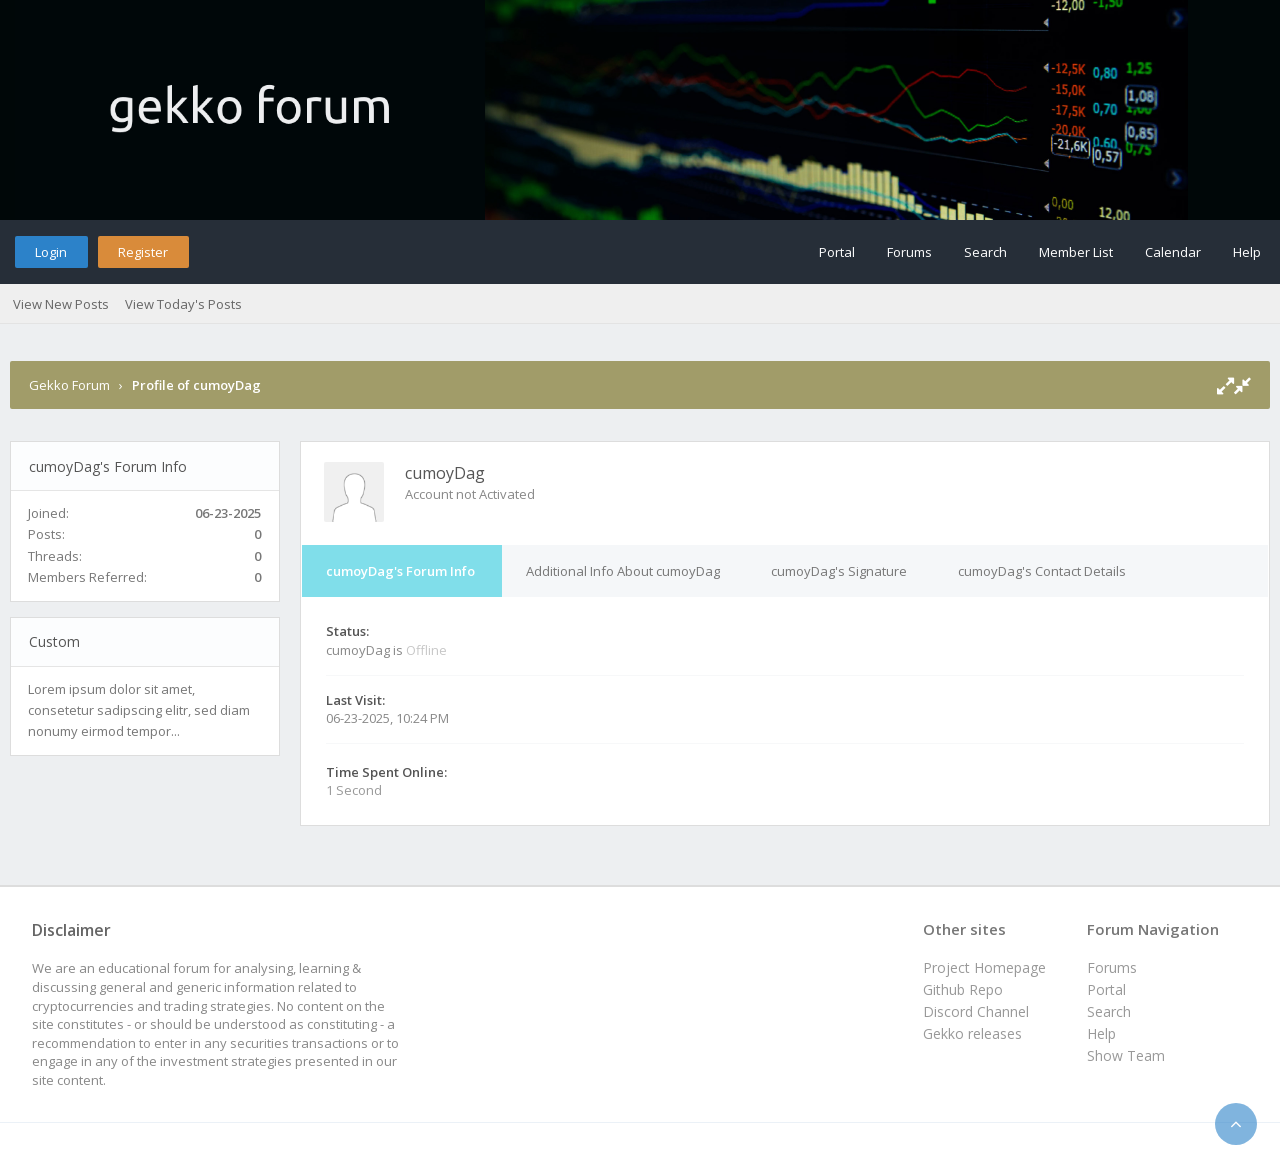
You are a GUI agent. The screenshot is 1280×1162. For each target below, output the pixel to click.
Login (51, 252)
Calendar (1173, 252)
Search (985, 252)
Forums (909, 252)
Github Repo (963, 989)
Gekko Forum (69, 385)
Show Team (1126, 1055)
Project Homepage (984, 967)
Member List (1076, 252)
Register (143, 252)
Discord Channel (976, 1011)
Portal (837, 252)
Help (1247, 252)
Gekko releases (972, 1033)
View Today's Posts (183, 304)
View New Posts (61, 304)
